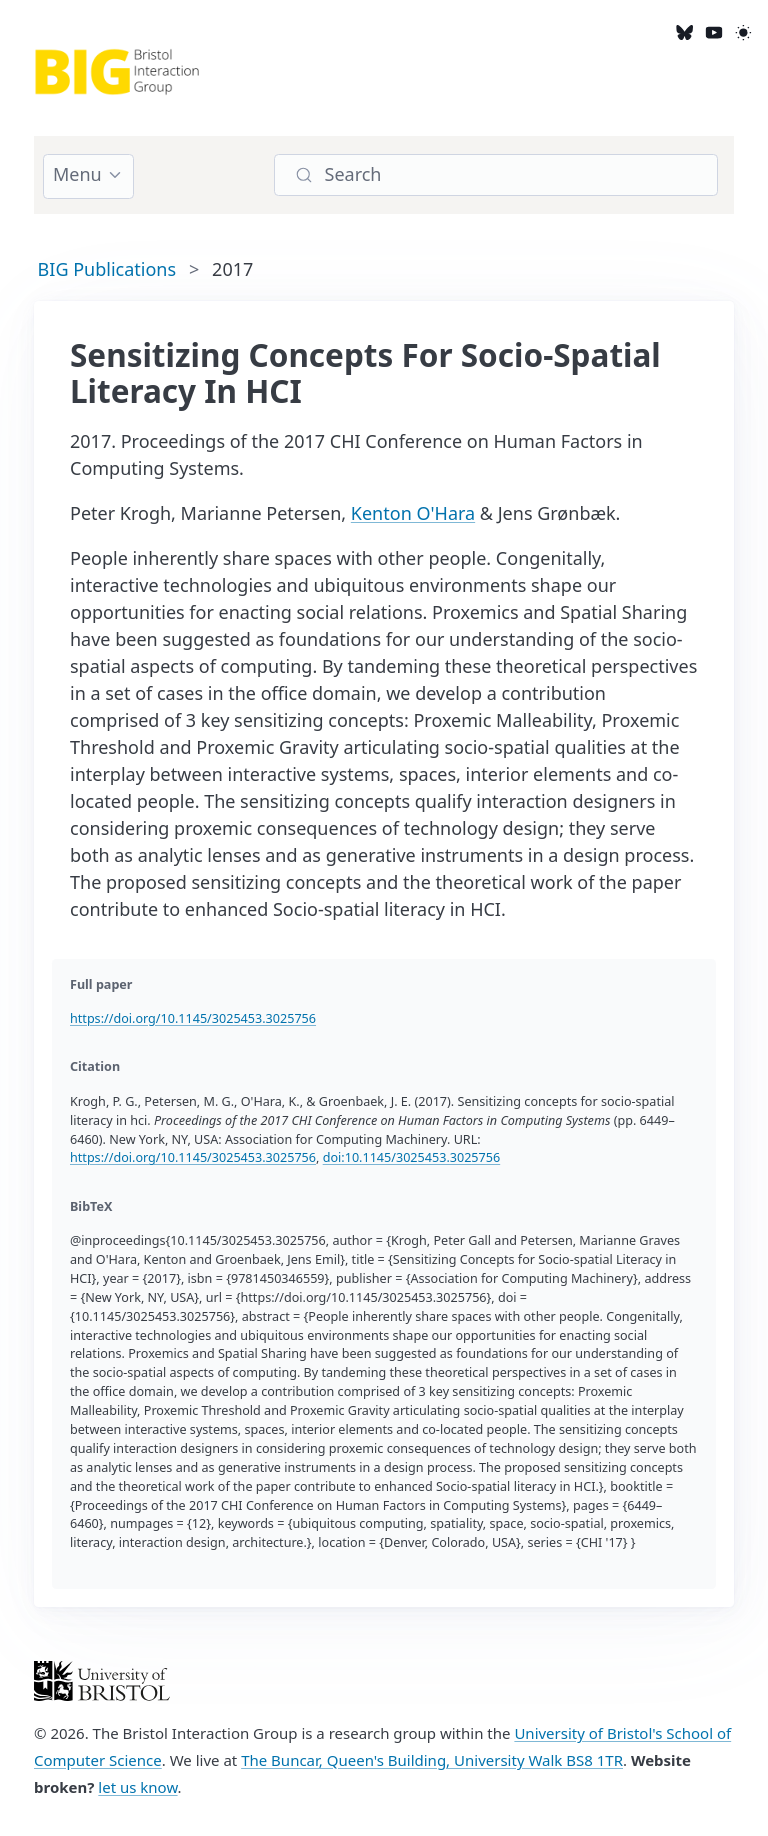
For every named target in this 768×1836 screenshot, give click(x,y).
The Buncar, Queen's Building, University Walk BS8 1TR (432, 1760)
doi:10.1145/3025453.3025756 (412, 1157)
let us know (137, 1787)
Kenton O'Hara (413, 513)
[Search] (496, 175)
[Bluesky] (684, 32)
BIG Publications (107, 269)
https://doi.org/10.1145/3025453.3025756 (193, 1018)
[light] (743, 32)
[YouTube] (713, 32)
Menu (77, 174)
